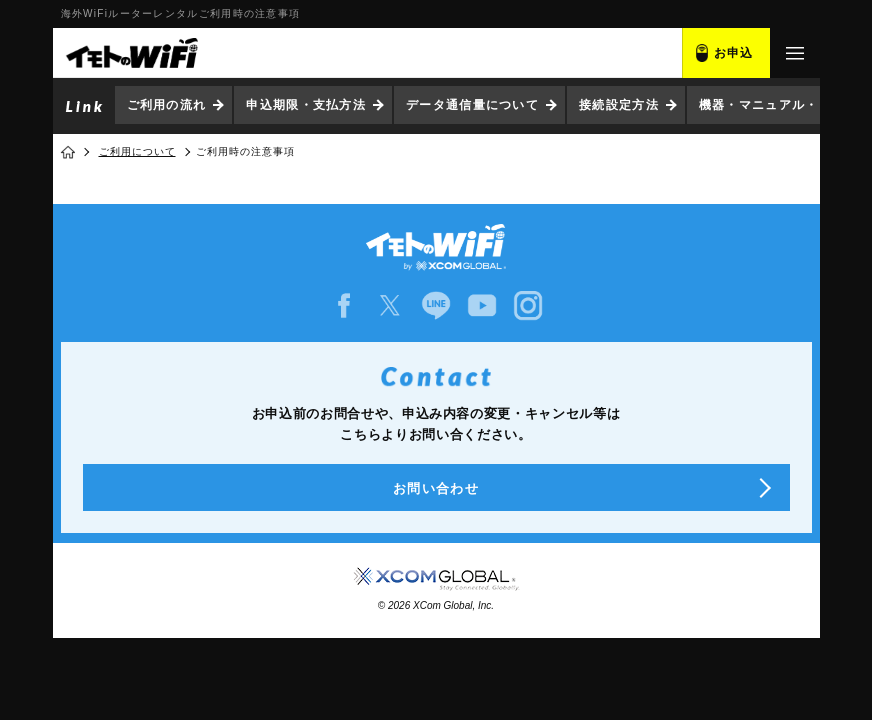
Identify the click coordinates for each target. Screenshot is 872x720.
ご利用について (137, 151)
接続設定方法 (619, 105)
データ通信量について (472, 105)
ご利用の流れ (167, 105)
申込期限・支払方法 (306, 105)
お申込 (734, 53)
